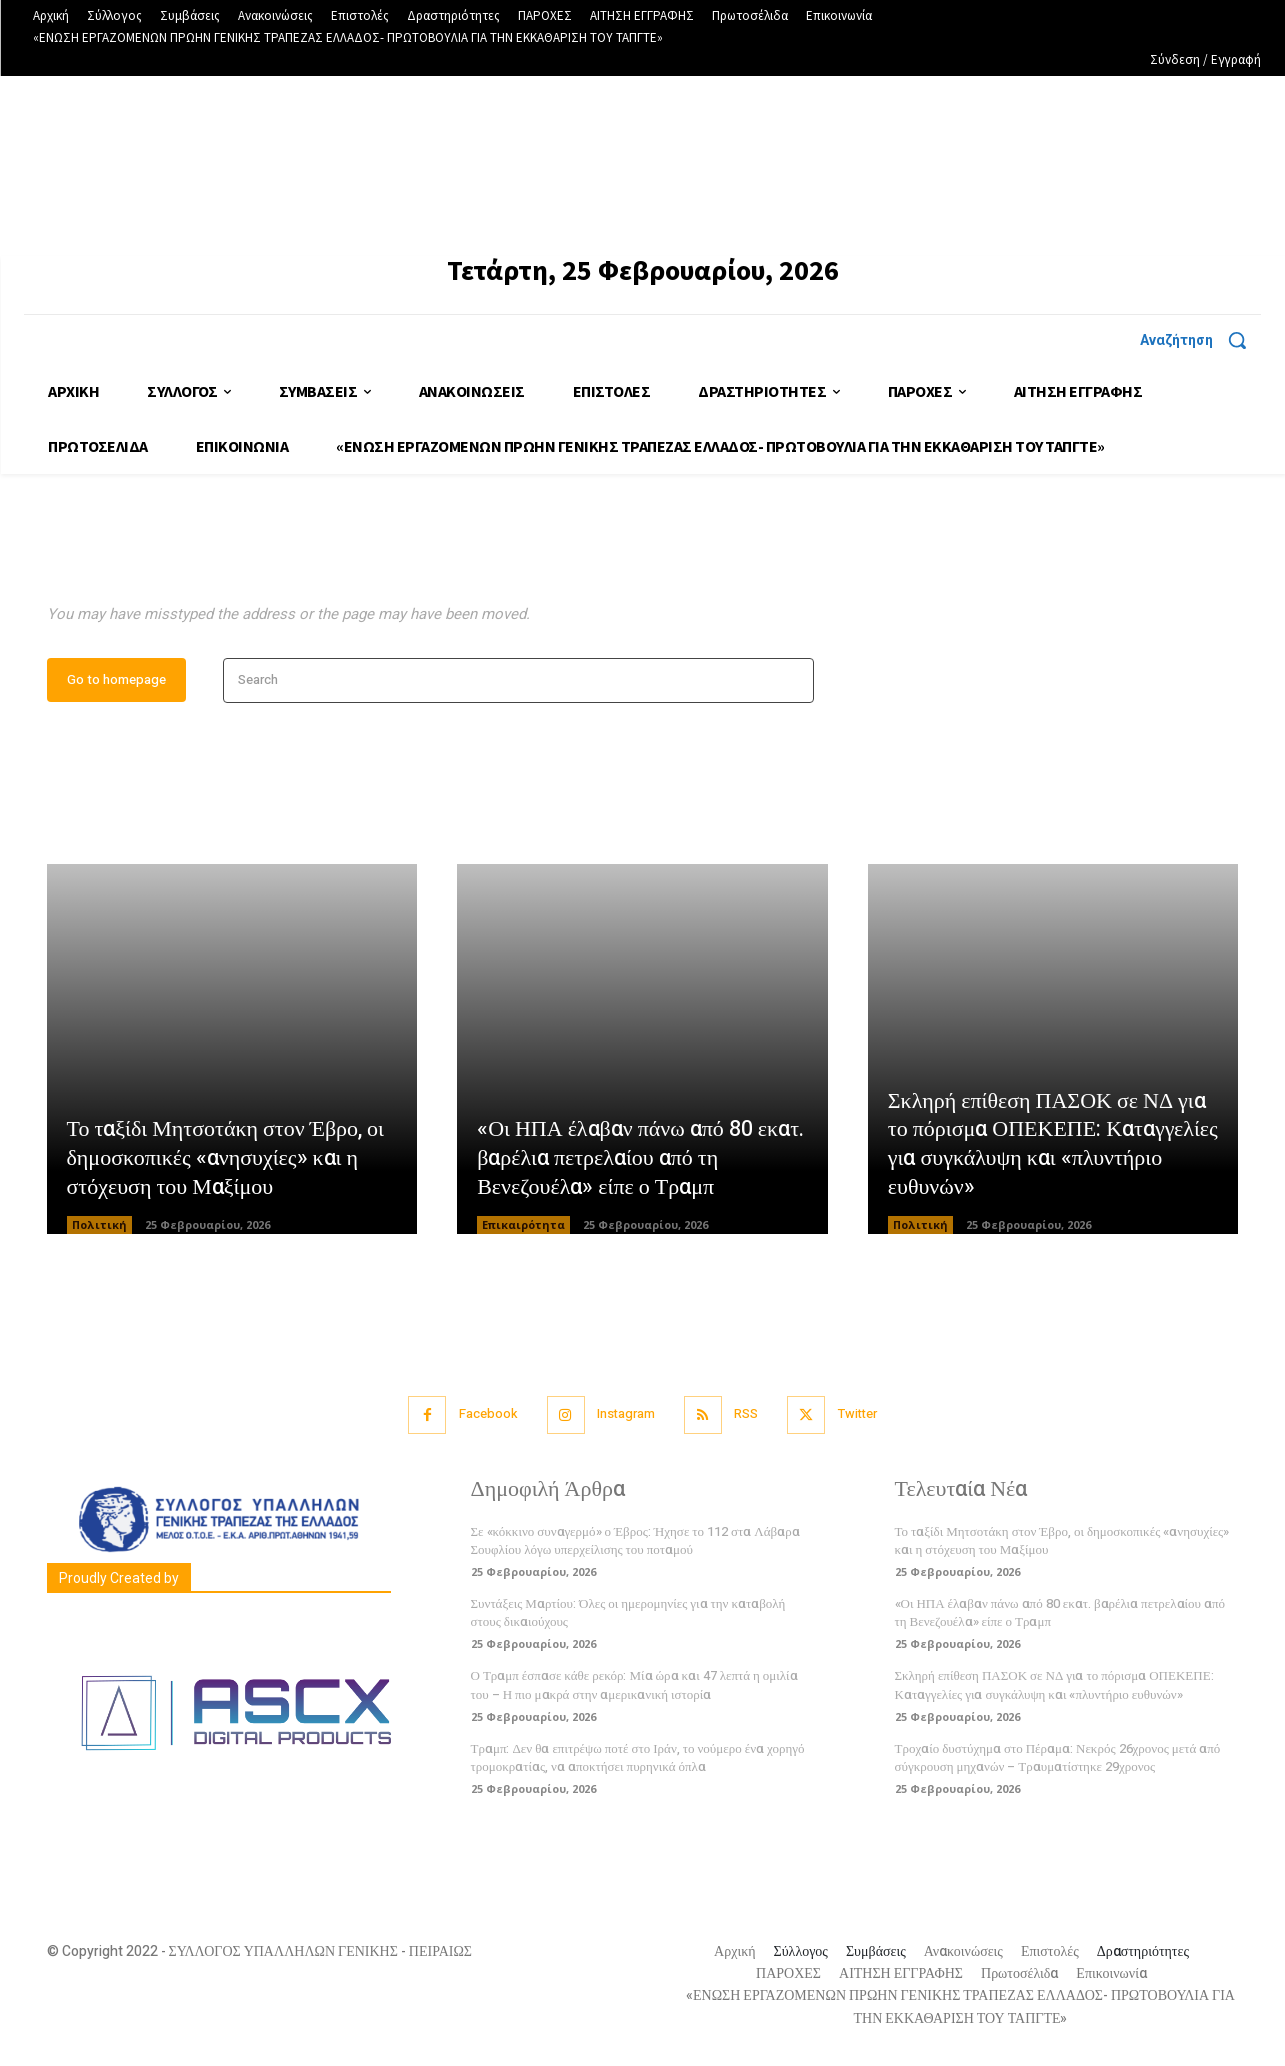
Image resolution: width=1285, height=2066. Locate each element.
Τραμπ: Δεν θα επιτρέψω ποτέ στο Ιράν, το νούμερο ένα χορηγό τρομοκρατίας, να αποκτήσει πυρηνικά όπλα (638, 1761)
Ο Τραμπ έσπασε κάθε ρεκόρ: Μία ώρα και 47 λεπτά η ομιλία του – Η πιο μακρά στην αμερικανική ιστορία (634, 1689)
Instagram (624, 1418)
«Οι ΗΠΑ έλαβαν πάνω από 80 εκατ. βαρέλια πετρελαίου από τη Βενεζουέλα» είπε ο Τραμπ (640, 1162)
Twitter (860, 1418)
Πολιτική (99, 1229)
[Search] (792, 684)
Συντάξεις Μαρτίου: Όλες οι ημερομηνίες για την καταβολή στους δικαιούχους (628, 1616)
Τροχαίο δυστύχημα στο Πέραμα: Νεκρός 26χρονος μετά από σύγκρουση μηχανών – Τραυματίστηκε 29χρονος (1058, 1761)
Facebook (484, 1418)
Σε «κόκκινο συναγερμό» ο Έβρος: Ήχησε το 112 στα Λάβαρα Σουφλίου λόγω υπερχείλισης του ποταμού (635, 1544)
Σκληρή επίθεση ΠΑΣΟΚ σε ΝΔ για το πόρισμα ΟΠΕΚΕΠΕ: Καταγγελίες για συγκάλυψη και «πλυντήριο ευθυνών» (1053, 1148)
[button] (1200, 340)
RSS (747, 1418)
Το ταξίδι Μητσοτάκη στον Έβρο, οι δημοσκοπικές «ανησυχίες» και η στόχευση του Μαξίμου (226, 1162)
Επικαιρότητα (523, 1229)
